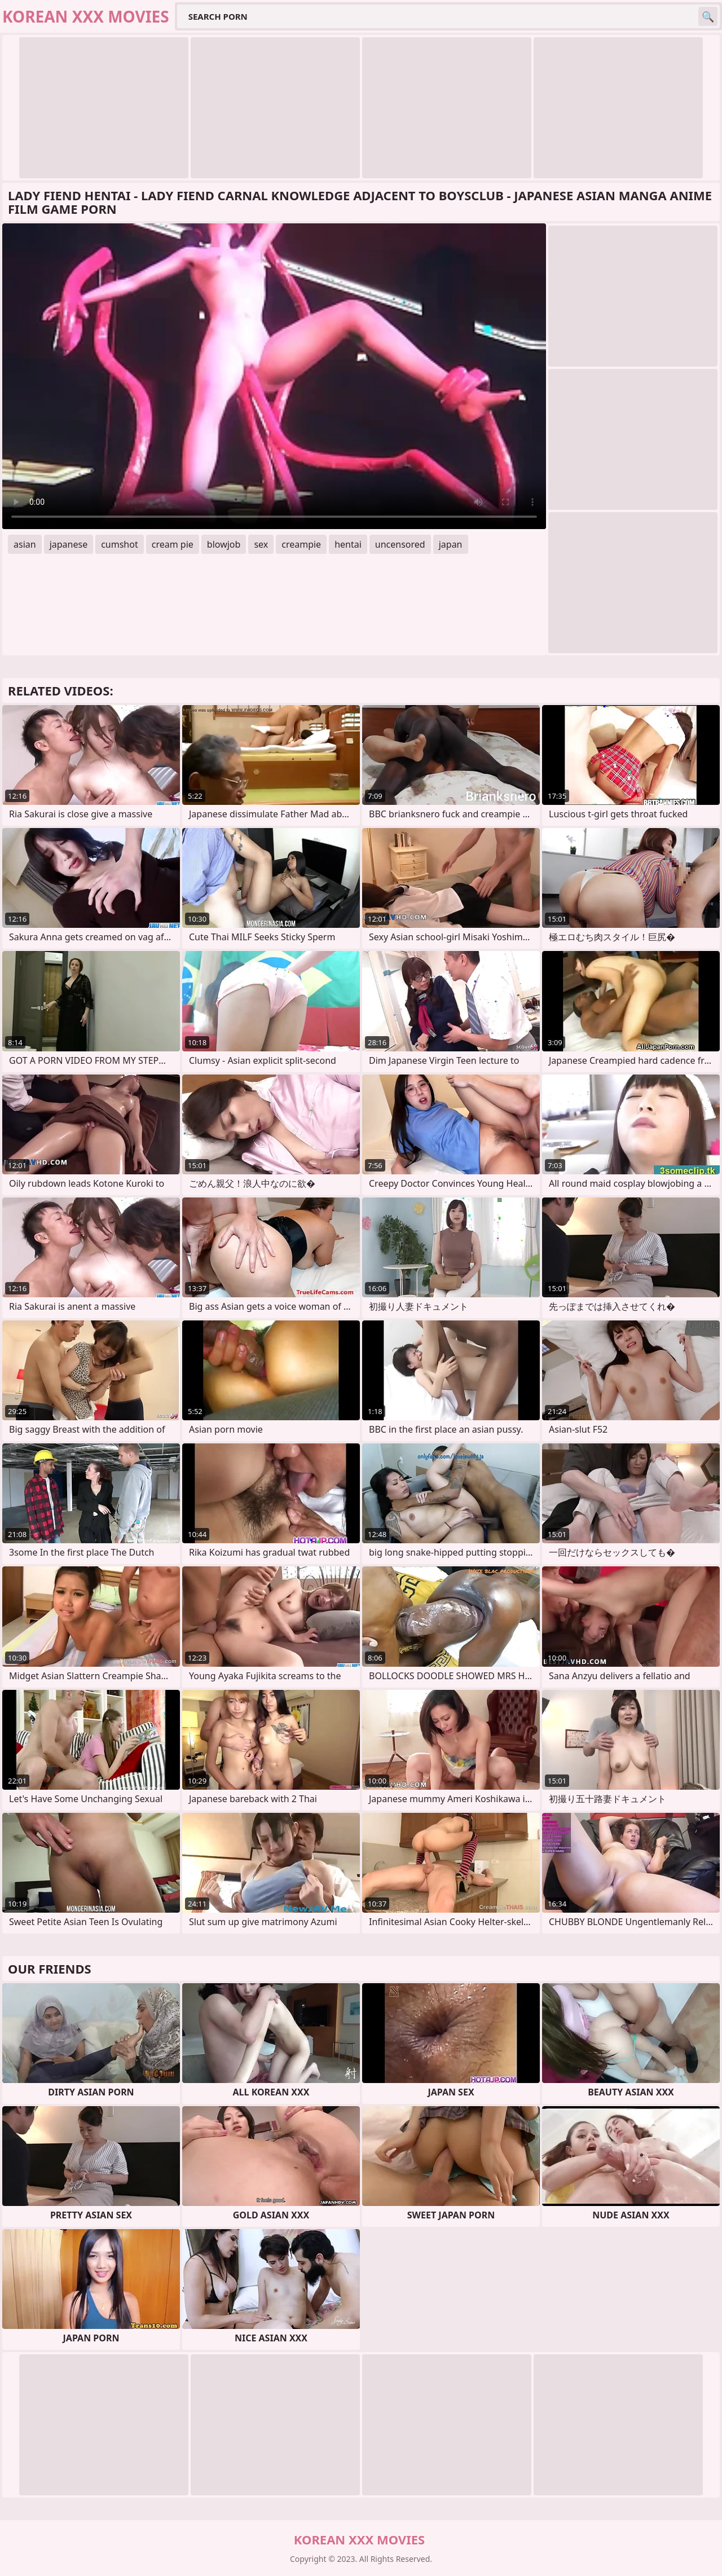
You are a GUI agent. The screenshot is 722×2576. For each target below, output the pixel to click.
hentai (348, 544)
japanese (69, 544)
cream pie (172, 544)
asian (25, 544)
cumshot (119, 544)
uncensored (400, 544)
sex (261, 544)
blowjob (224, 544)
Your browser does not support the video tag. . (274, 376)
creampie (301, 544)
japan (451, 544)
